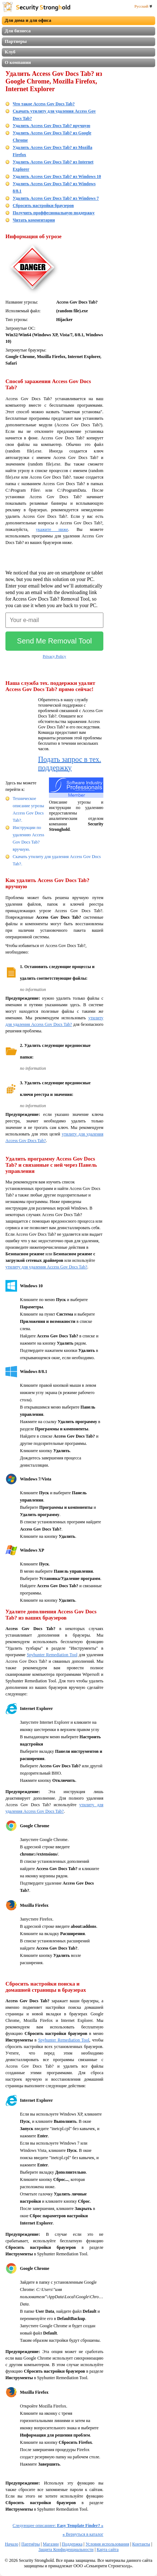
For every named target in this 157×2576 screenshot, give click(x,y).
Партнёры (30, 2544)
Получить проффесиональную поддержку (54, 212)
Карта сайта (107, 2549)
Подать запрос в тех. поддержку (69, 763)
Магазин (51, 2544)
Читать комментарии (34, 220)
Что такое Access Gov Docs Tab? (44, 103)
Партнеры (16, 41)
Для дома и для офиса (28, 20)
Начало (11, 2544)
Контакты (141, 2544)
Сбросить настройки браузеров (43, 205)
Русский (143, 6)
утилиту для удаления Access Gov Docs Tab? (46, 1266)
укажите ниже (52, 529)
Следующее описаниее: (58, 2525)
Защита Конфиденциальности (66, 2549)
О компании (18, 62)
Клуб (10, 51)
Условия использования (107, 2544)
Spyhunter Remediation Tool (52, 1654)
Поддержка (72, 2544)
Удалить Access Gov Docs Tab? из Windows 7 (56, 198)
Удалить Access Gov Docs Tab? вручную (51, 125)
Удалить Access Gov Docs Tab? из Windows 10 (57, 176)
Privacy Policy (54, 656)
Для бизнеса (18, 30)
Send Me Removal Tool (54, 641)
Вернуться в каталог (83, 2534)
